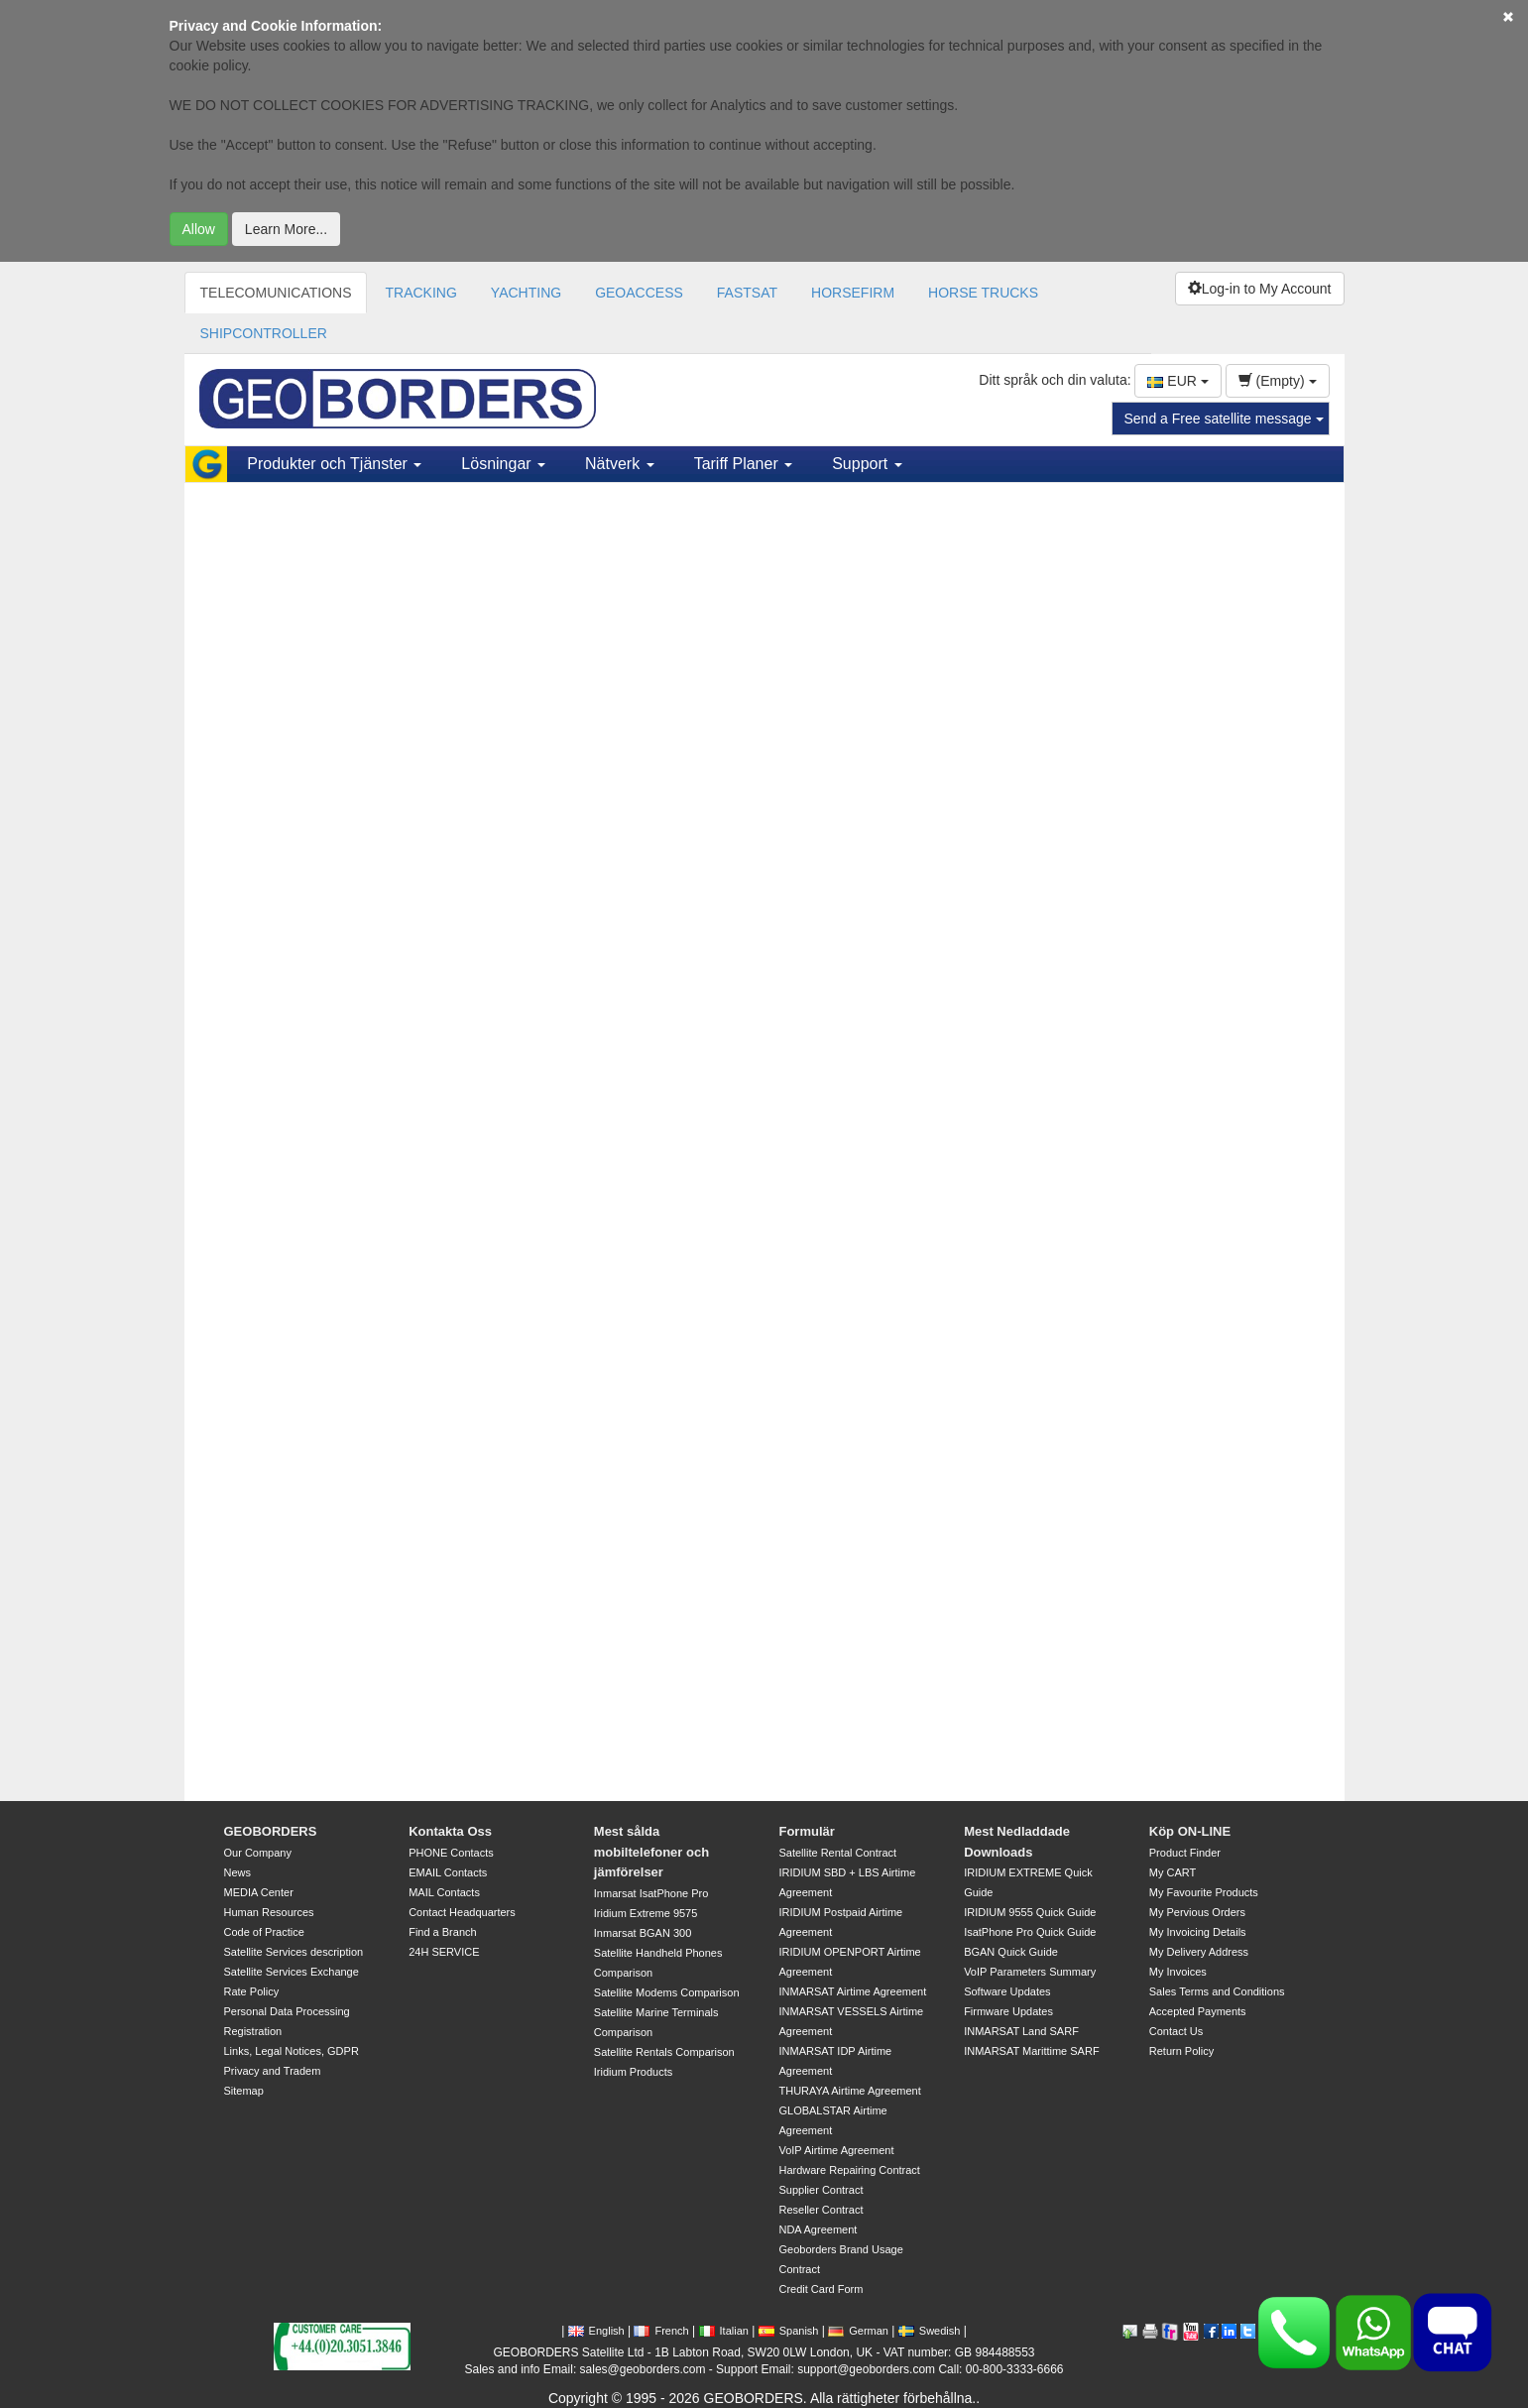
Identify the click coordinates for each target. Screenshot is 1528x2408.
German (858, 2331)
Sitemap (244, 2091)
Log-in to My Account (1260, 289)
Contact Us (1176, 2031)
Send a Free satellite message (1224, 418)
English (596, 2331)
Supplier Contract (820, 2190)
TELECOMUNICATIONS (276, 293)
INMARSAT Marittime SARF (1032, 2051)
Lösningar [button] (503, 463)
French (661, 2331)
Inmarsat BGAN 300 (642, 1933)
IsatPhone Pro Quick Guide (1030, 1932)
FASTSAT (747, 293)
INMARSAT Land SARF (1021, 2031)
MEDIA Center (259, 1892)
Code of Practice (264, 1932)
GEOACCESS (639, 293)
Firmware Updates (1008, 2011)
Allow (198, 229)
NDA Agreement (817, 2229)
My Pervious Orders (1197, 1912)
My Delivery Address (1198, 1952)
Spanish (789, 2331)
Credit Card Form (820, 2289)
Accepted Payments (1197, 2011)
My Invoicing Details (1197, 1932)
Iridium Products (633, 2072)
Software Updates (1007, 1991)
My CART (1172, 1872)
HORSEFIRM (852, 293)
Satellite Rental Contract (837, 1853)
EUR (1177, 381)
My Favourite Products (1203, 1892)
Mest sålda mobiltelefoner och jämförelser (651, 1851)
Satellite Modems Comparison (667, 1992)
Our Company (258, 1853)
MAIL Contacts (444, 1892)
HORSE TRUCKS (983, 293)
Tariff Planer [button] (743, 463)
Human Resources (269, 1912)
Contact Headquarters (462, 1912)
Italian (724, 2331)
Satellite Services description (294, 1952)
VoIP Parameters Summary (1030, 1972)
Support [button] (866, 463)
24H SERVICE (444, 1952)
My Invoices (1178, 1972)
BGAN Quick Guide (1011, 1952)
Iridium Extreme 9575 (646, 1913)
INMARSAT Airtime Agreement (852, 1991)
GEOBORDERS (270, 1831)
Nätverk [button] (619, 463)
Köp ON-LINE (1190, 1831)
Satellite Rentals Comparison (664, 2052)
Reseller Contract (820, 2210)
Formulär (806, 1831)
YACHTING (526, 293)
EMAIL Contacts (448, 1872)
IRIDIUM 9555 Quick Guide (1030, 1912)
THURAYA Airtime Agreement (849, 2091)
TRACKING (420, 293)
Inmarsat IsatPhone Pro (651, 1893)
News (238, 1872)
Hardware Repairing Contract (848, 2170)
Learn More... (286, 229)
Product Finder (1185, 1853)
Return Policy (1181, 2051)
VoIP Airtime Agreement (835, 2150)
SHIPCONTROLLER (263, 333)
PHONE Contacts (451, 1853)
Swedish (929, 2331)
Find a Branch (442, 1932)
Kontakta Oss (450, 1831)
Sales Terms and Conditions (1217, 1991)
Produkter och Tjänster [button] (334, 463)
